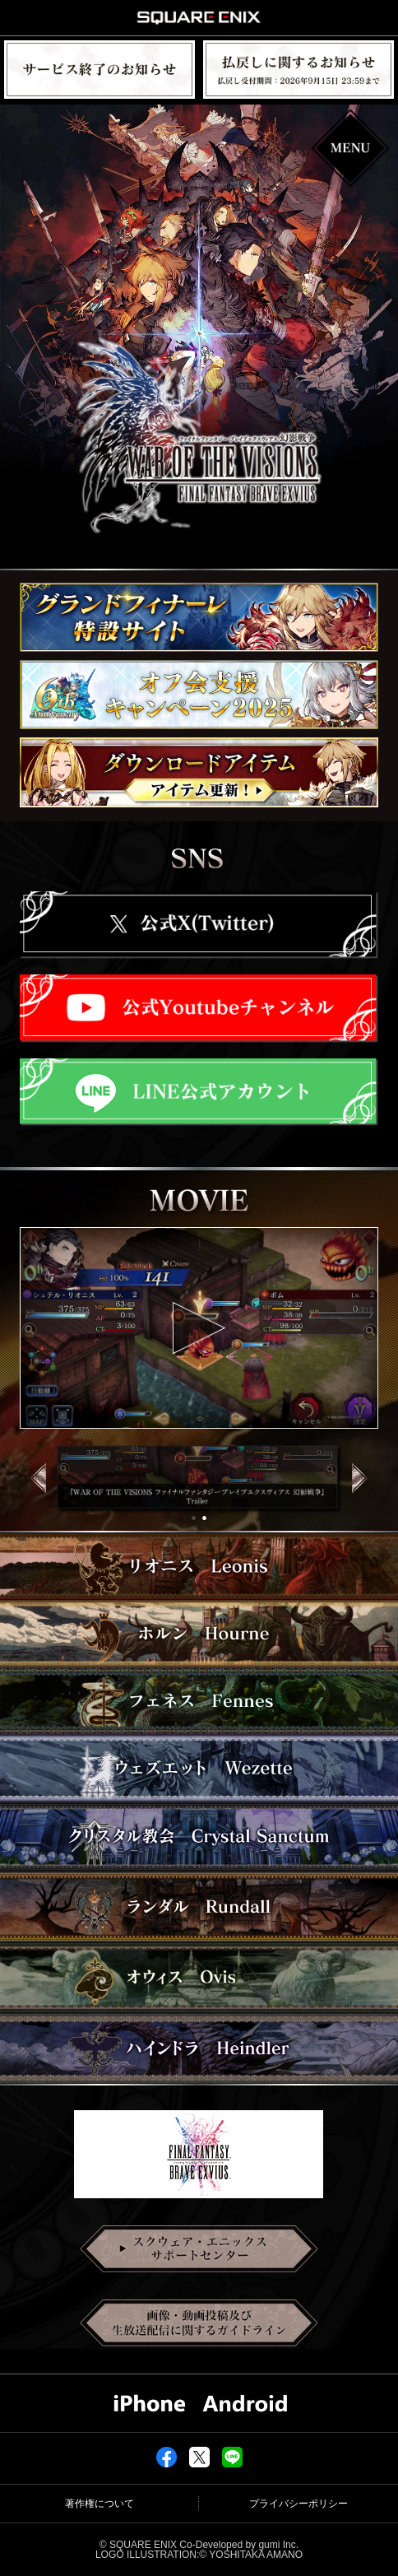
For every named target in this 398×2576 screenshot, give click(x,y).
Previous (30, 1493)
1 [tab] (196, 1518)
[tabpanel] (199, 1479)
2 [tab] (207, 1518)
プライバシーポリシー (298, 2503)
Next (367, 1493)
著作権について (99, 2503)
